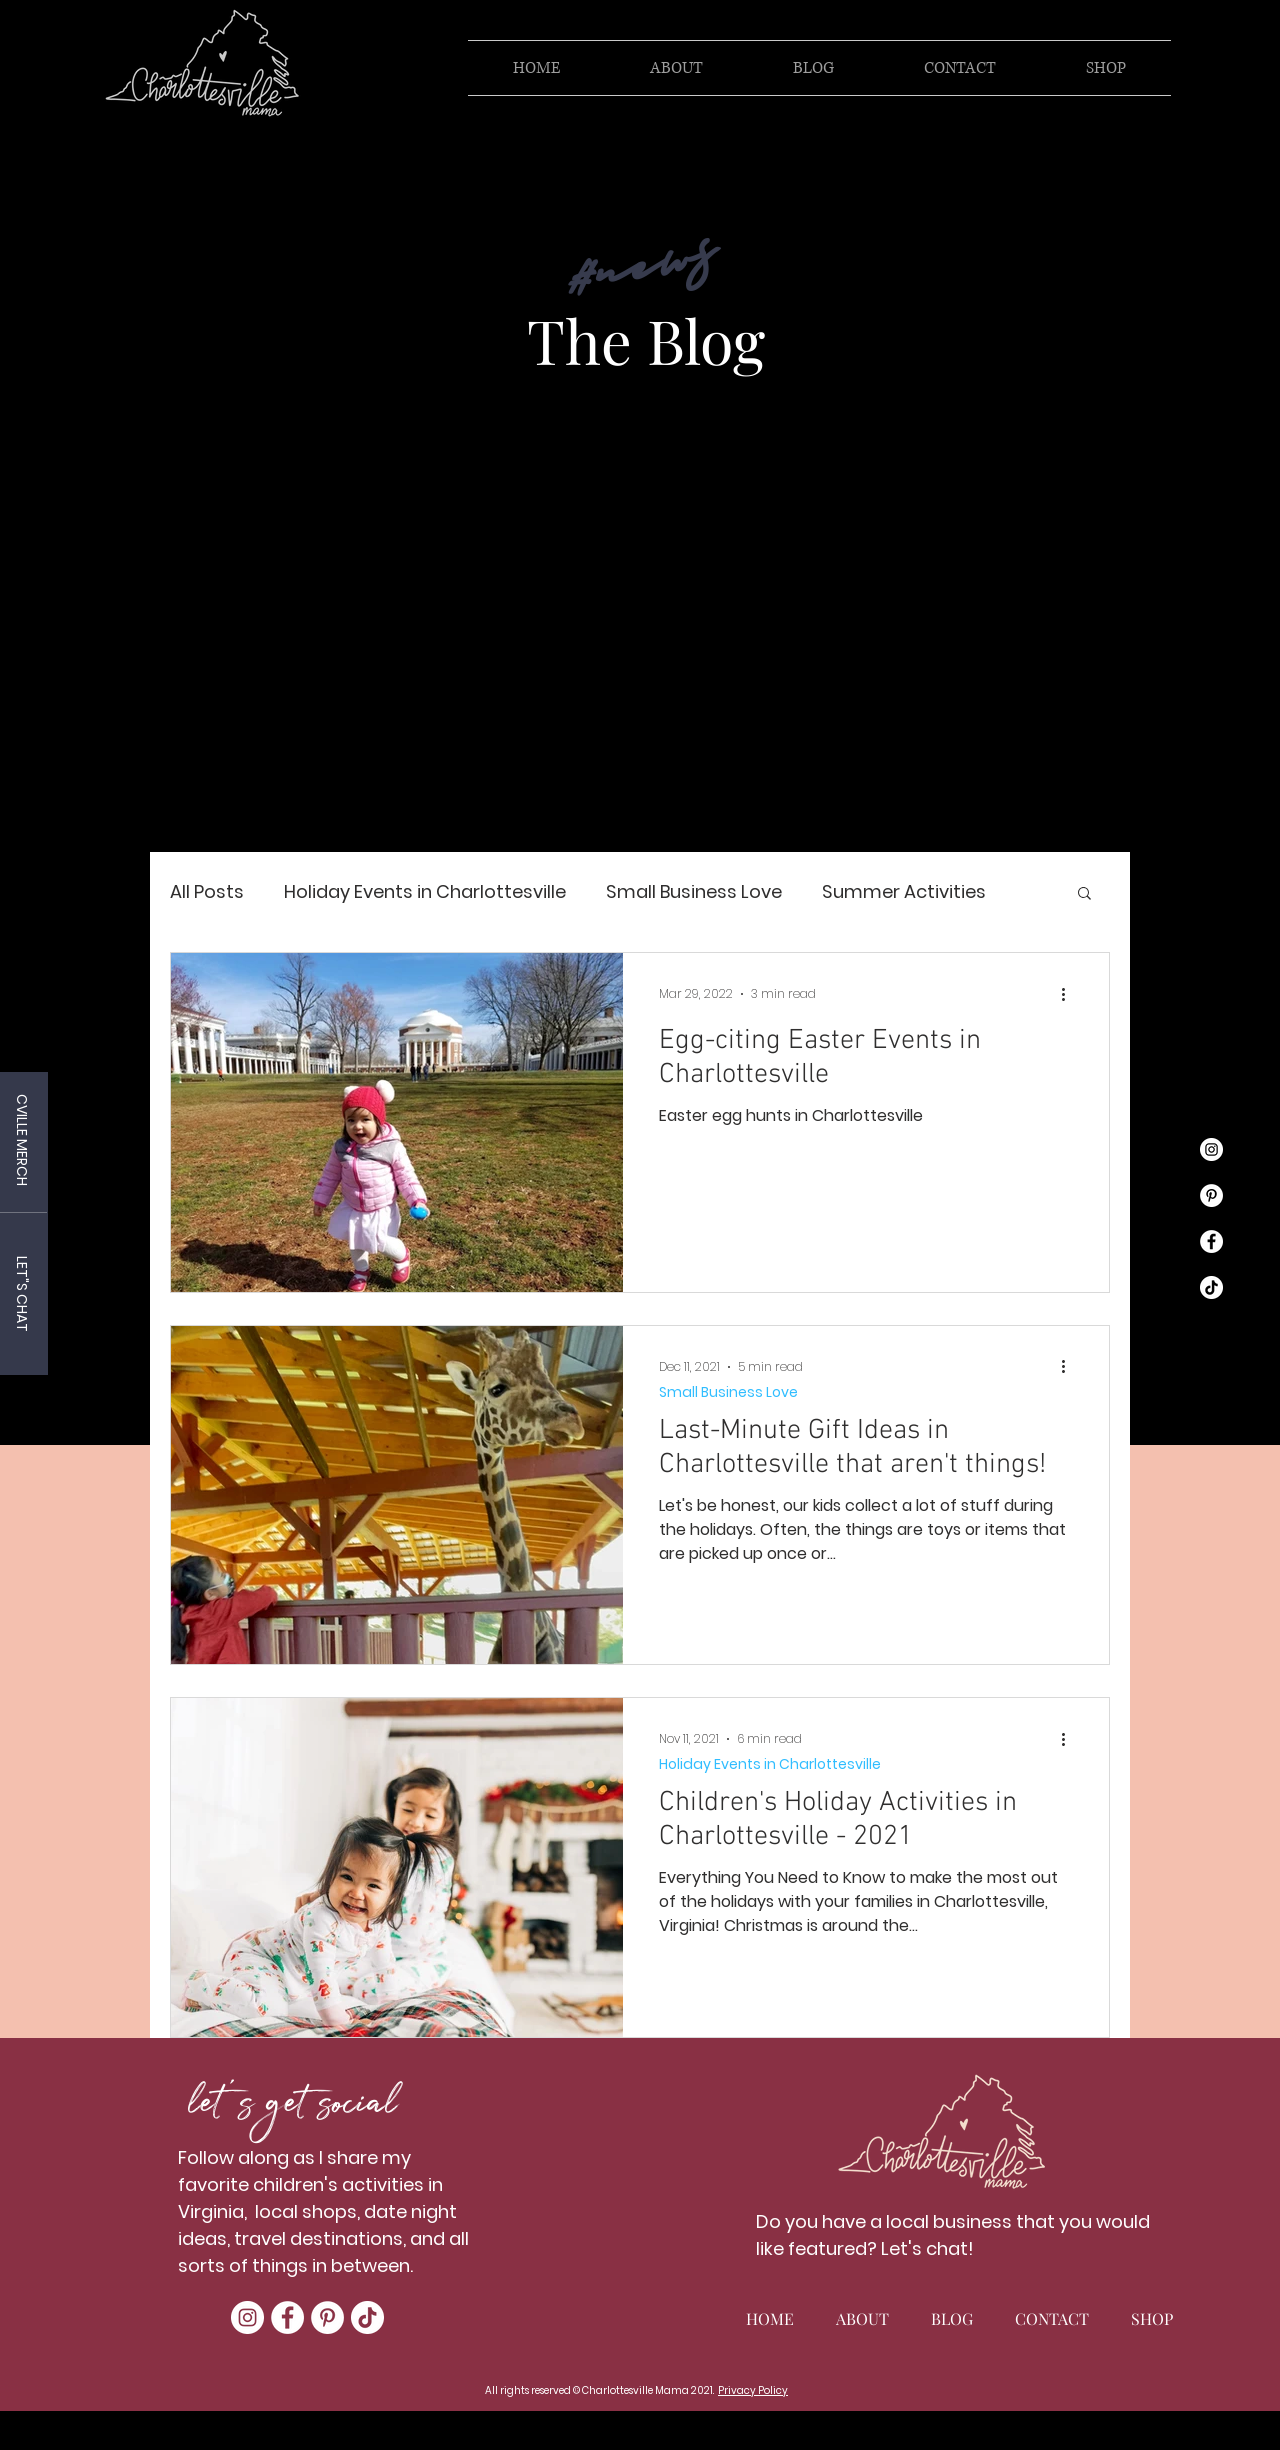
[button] (1084, 894)
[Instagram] (1211, 1149)
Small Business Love (694, 891)
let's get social (292, 2108)
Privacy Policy (753, 2390)
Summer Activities (904, 891)
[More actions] (1070, 994)
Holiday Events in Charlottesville (425, 891)
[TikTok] (1211, 1287)
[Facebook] (1211, 1241)
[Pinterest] (1211, 1195)
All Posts (207, 891)
